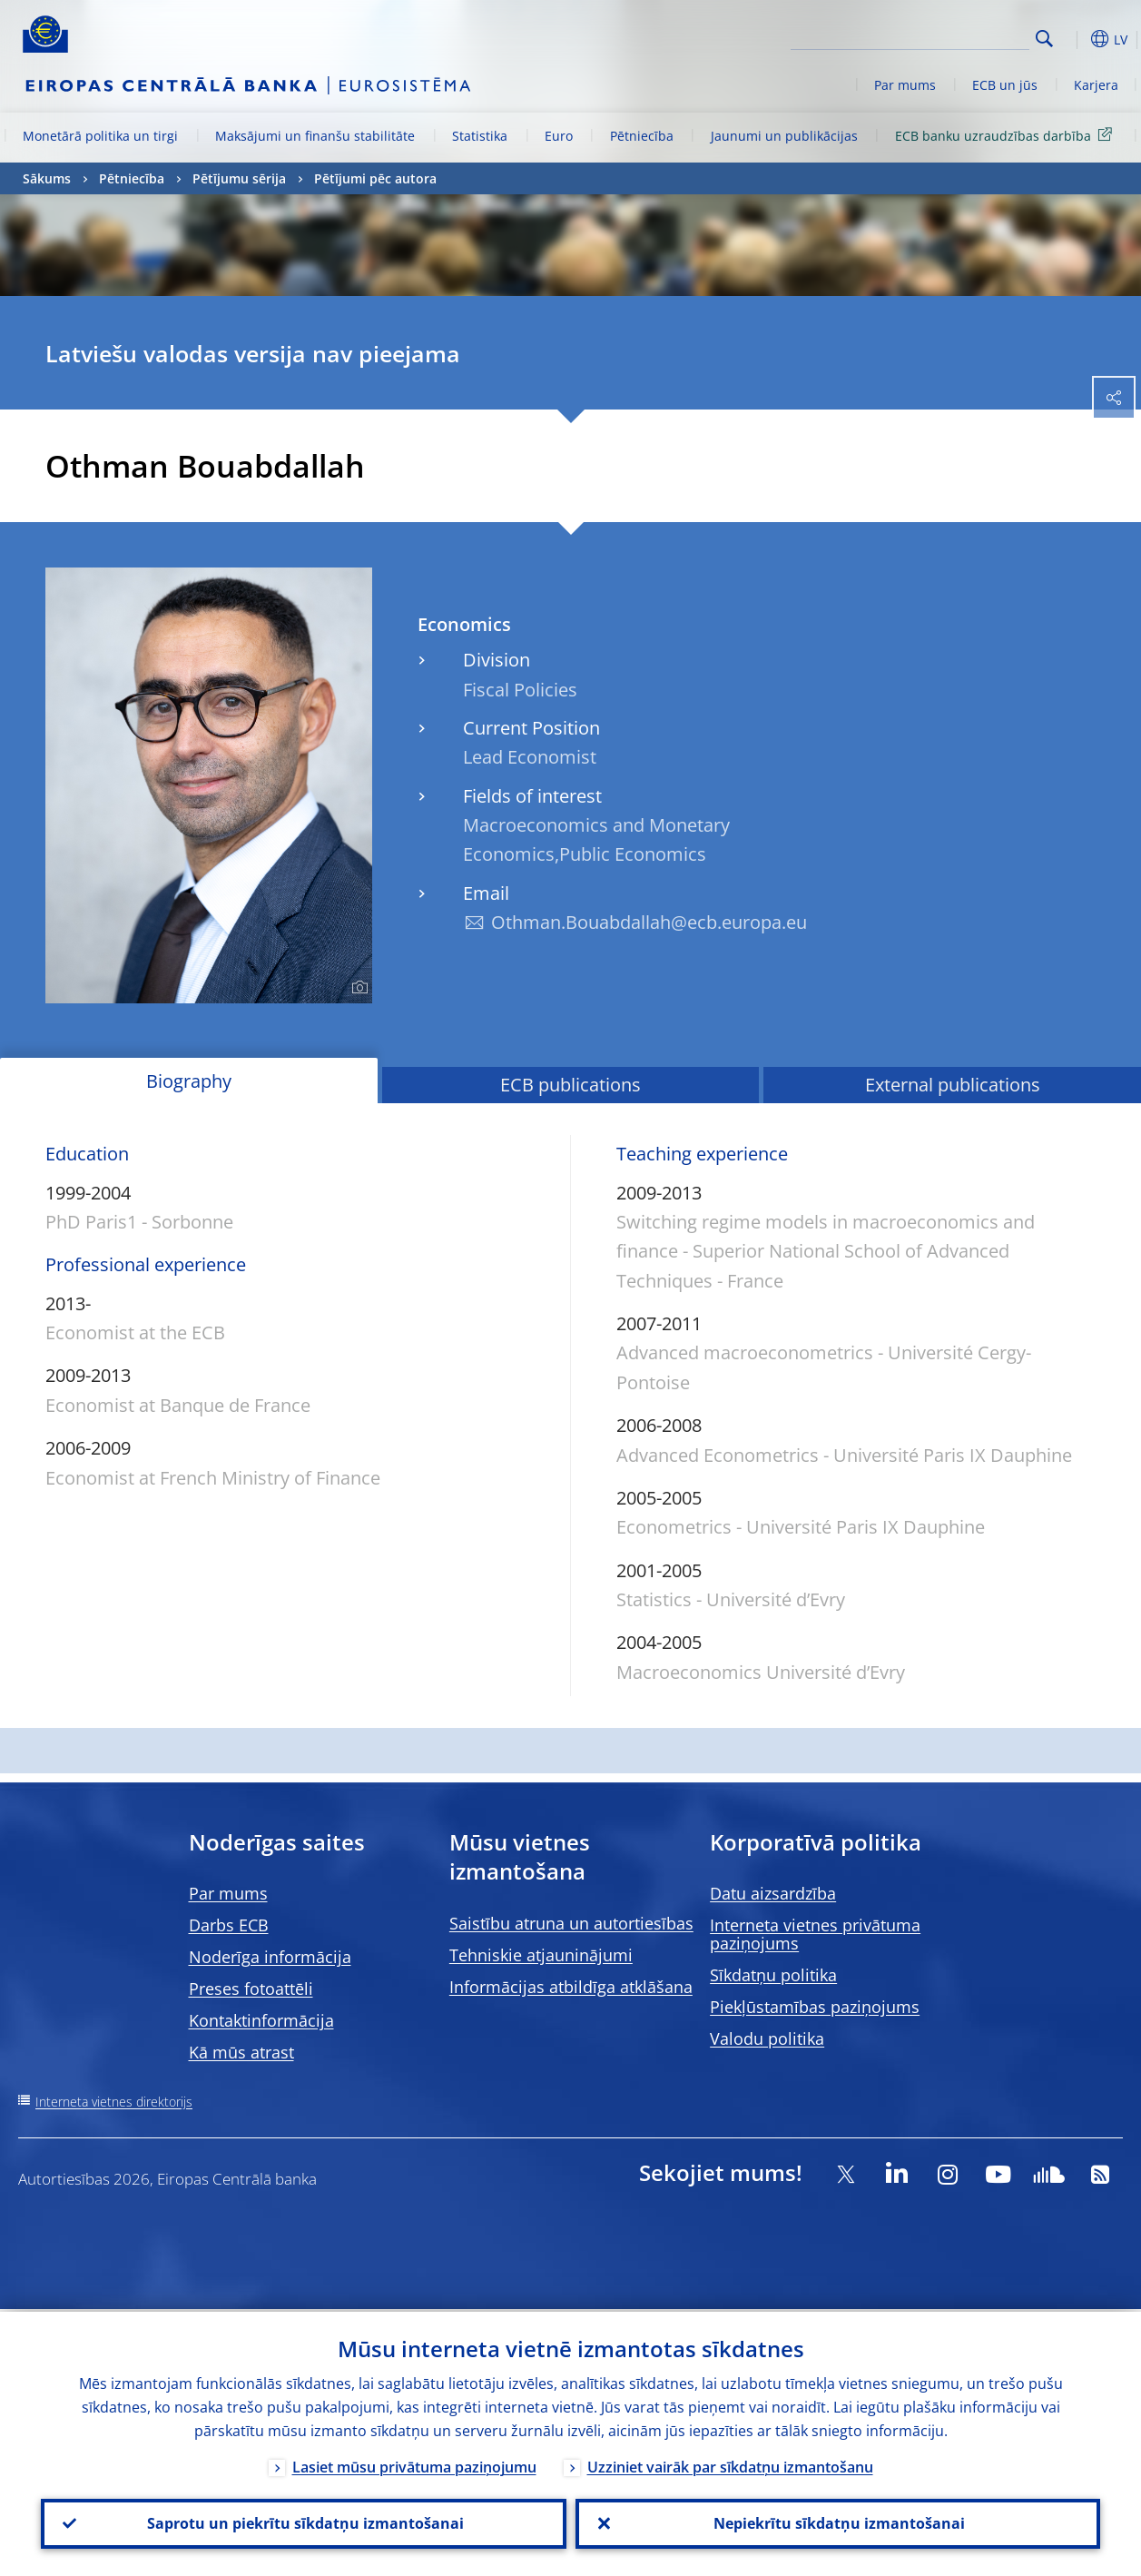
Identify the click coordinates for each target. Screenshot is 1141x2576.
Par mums (905, 85)
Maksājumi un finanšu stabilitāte (315, 135)
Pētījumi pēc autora (375, 178)
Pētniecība (642, 135)
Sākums (47, 178)
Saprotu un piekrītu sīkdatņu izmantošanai (303, 2522)
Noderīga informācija (270, 1957)
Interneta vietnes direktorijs (113, 2101)
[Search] (938, 36)
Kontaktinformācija (261, 2020)
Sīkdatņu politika (773, 1975)
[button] (1072, 39)
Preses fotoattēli (251, 1988)
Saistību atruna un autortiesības (571, 1923)
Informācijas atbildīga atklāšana (571, 1987)
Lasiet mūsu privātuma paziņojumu (414, 2464)
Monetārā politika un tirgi (100, 135)
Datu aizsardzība (773, 1893)
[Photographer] (357, 988)
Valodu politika (767, 2038)
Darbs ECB (229, 1925)
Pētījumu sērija (239, 178)
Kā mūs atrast (241, 2052)
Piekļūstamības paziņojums (815, 2007)
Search (1044, 38)
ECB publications (570, 1084)
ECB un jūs (1005, 85)
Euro (559, 135)
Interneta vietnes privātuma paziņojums (815, 1934)
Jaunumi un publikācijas (784, 135)
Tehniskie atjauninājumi (541, 1955)
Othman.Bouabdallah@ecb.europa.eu (649, 922)
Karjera (1096, 85)
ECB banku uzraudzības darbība (1006, 134)
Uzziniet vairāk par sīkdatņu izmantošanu (730, 2464)
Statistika (479, 135)
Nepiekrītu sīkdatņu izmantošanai (837, 2522)
